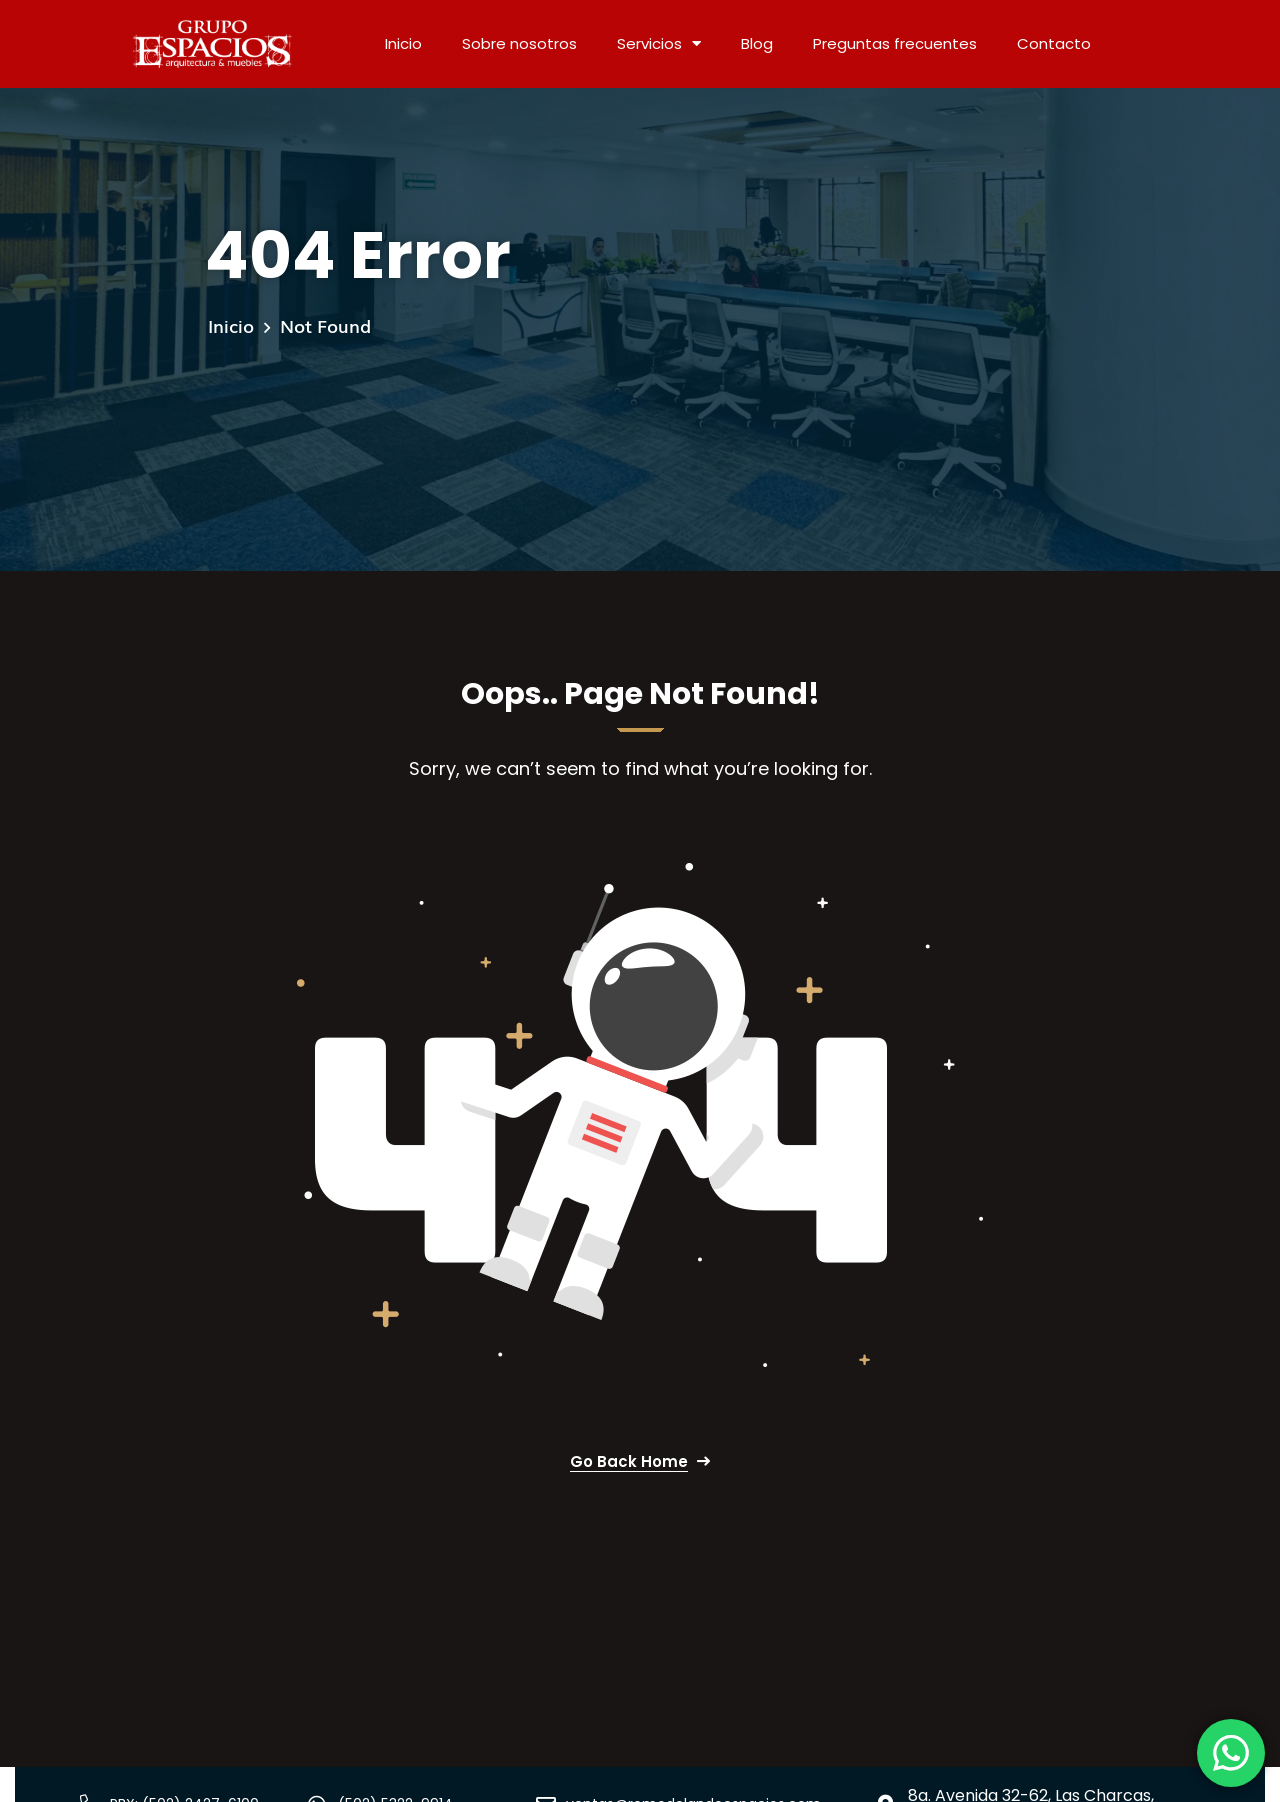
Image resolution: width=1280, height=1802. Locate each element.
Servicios (659, 43)
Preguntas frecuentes (895, 43)
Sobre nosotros (519, 43)
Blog (757, 43)
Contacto (1054, 43)
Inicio (403, 43)
